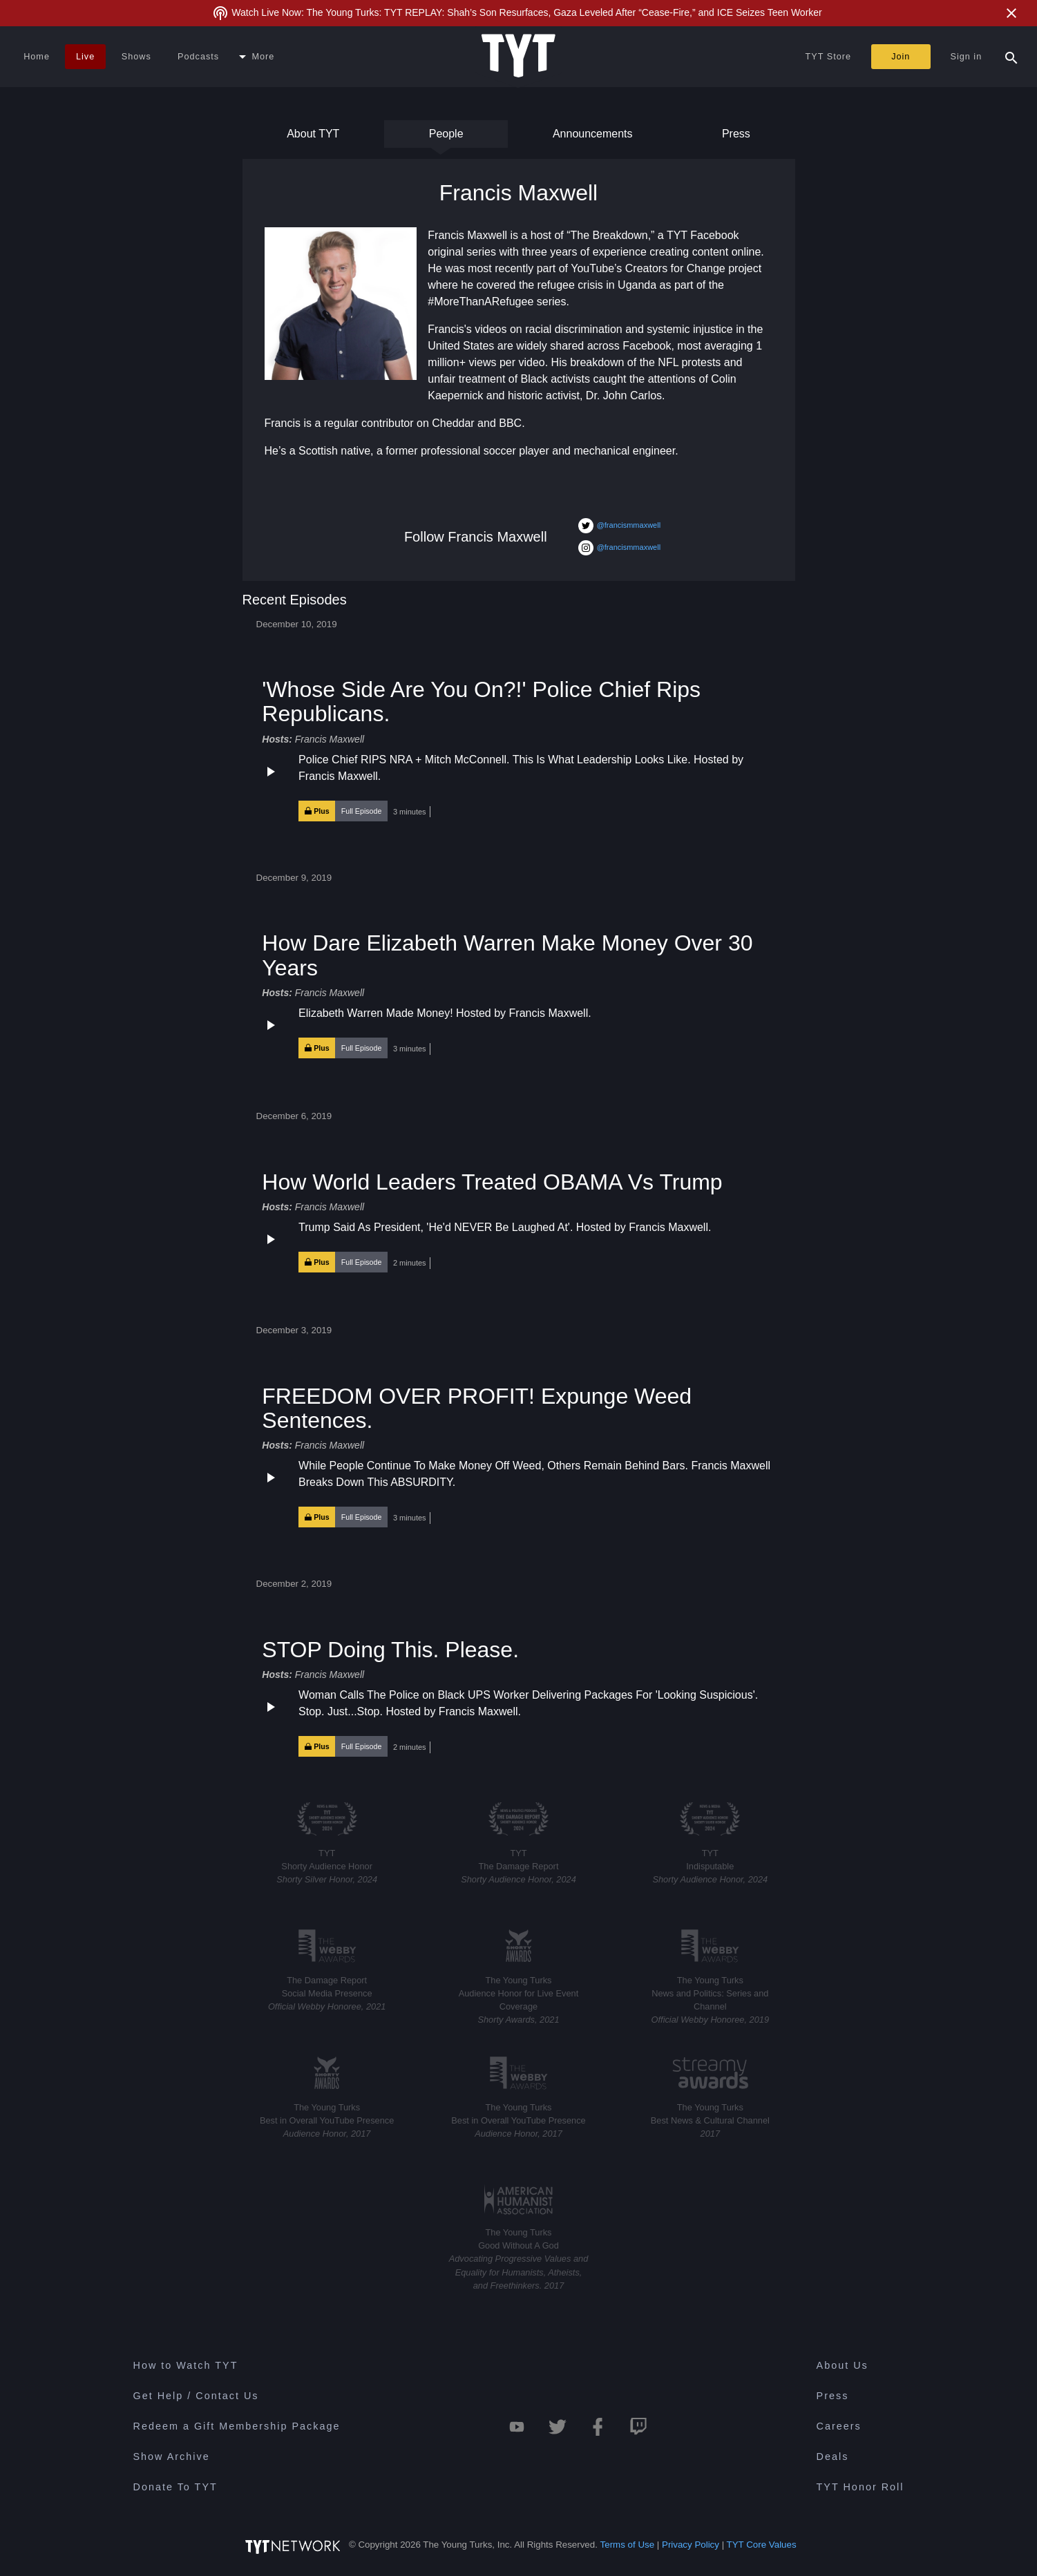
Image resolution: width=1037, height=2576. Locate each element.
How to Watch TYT (185, 2365)
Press (734, 138)
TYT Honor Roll (860, 2486)
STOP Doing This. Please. (390, 1649)
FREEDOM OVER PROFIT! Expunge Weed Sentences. (477, 1408)
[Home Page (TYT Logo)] (518, 57)
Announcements (593, 138)
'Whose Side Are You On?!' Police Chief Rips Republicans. (481, 701)
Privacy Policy (690, 2544)
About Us (842, 2365)
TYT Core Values (762, 2544)
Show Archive (171, 2456)
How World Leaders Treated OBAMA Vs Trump (492, 1182)
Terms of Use (627, 2544)
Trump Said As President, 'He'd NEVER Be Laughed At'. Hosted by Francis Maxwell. (504, 1227)
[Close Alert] (1011, 13)
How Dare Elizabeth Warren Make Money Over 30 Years (507, 955)
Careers (839, 2426)
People (446, 138)
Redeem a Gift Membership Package (237, 2426)
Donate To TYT (175, 2486)
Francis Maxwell (329, 739)
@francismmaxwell (619, 525)
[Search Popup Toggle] (1011, 56)
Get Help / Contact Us (196, 2395)
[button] (518, 787)
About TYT (313, 138)
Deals (833, 2456)
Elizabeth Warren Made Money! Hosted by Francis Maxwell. (444, 1013)
